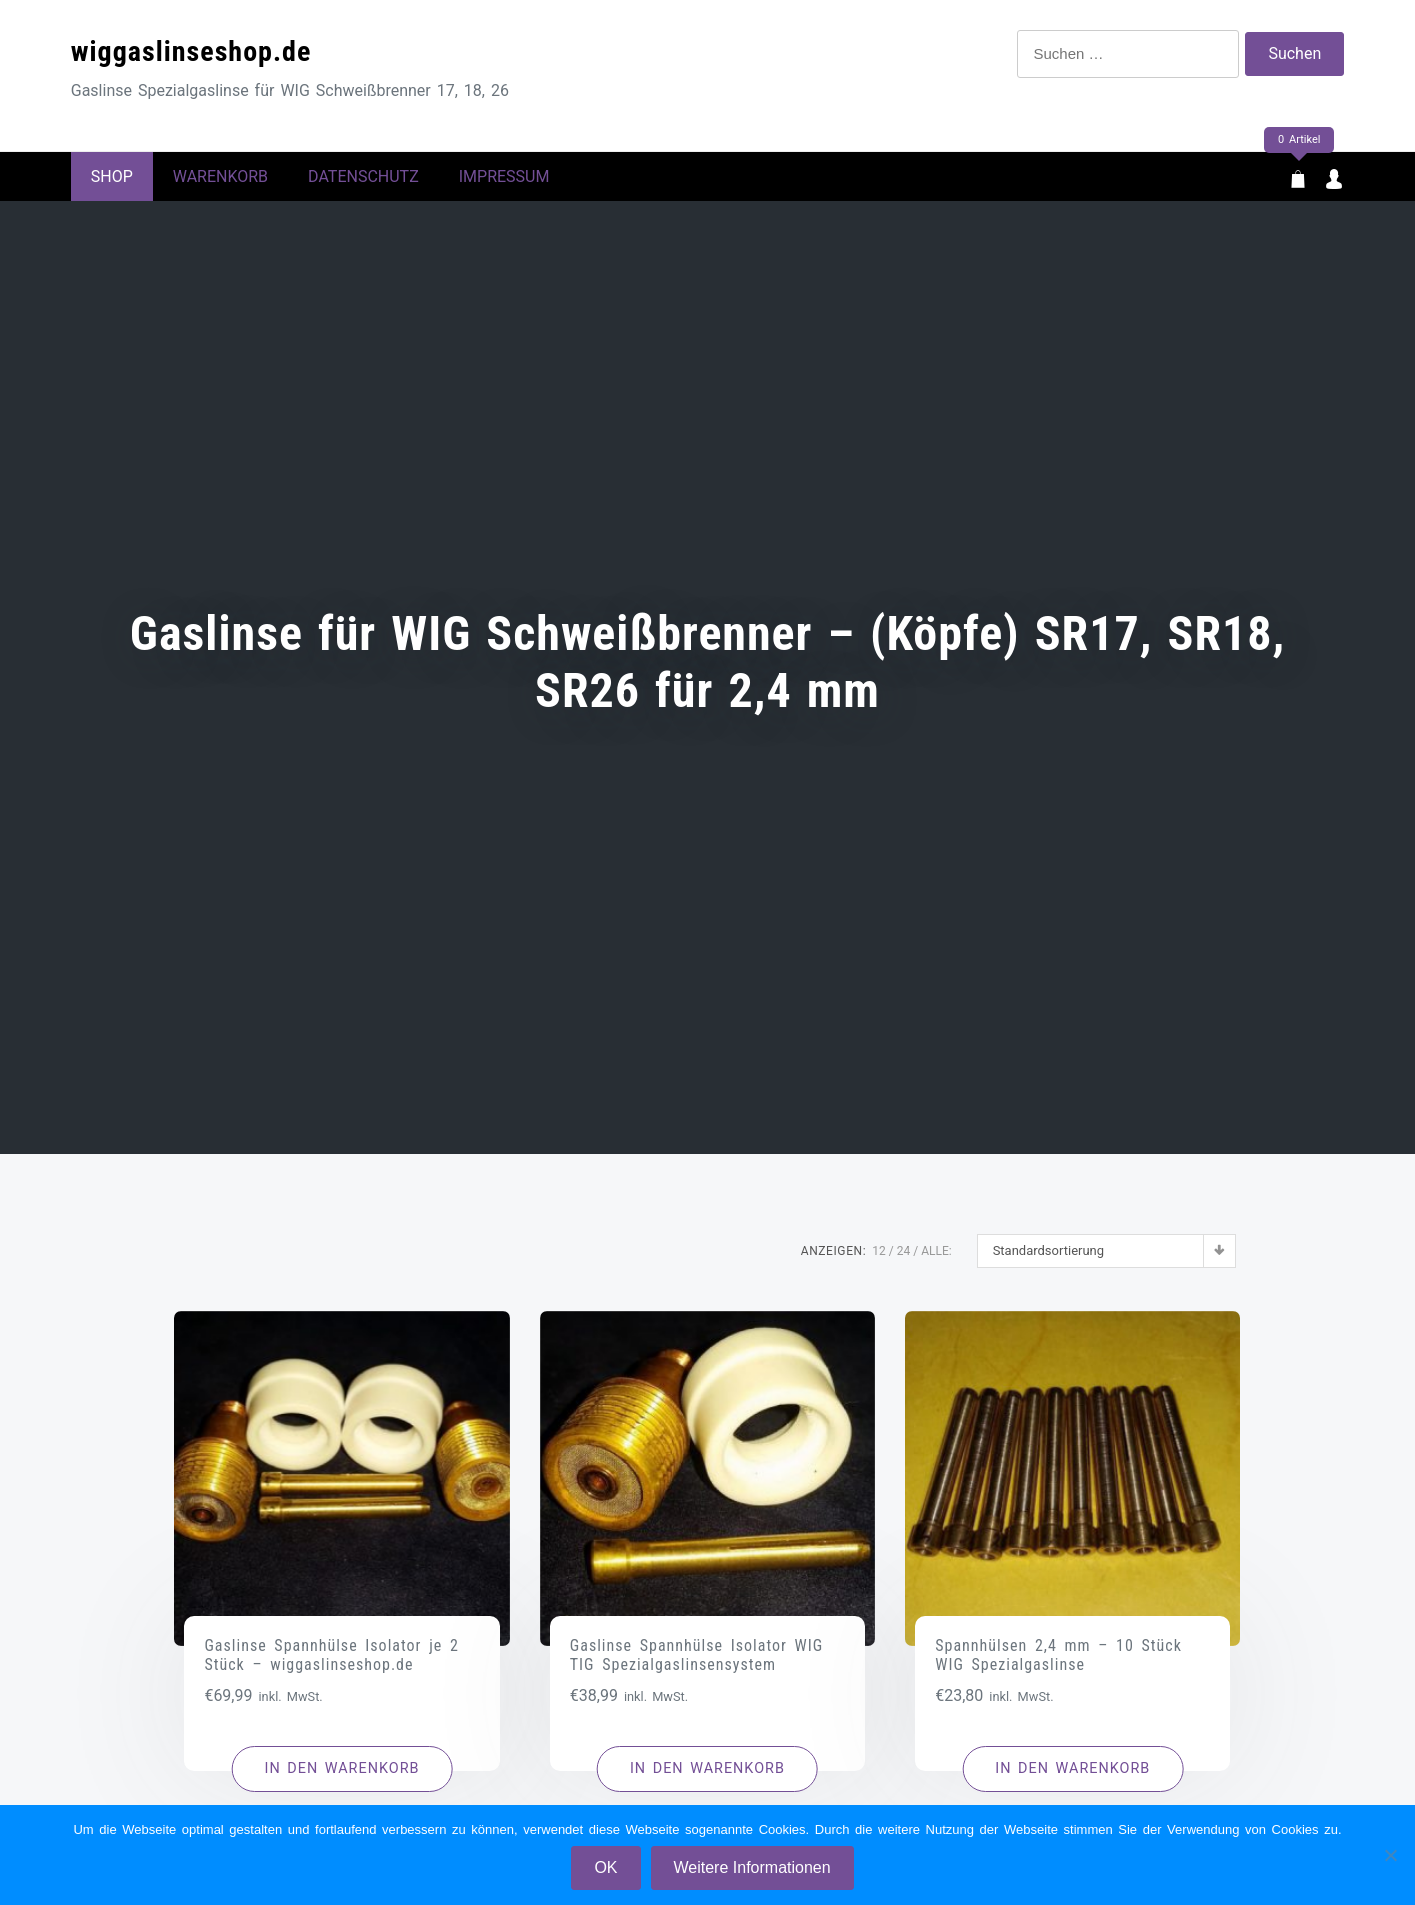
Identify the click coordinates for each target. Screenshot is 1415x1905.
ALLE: (936, 1261)
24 (904, 1261)
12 (879, 1261)
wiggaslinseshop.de (191, 51)
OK (605, 1867)
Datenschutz (363, 181)
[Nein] (1390, 1855)
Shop (112, 181)
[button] (342, 1779)
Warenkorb (220, 181)
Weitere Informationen (752, 1867)
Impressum (504, 181)
